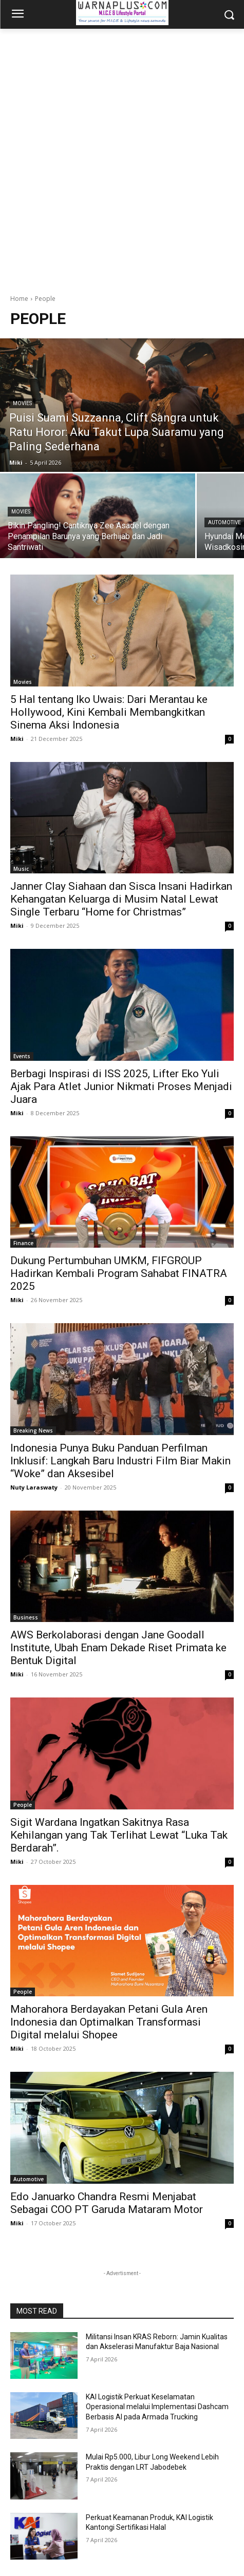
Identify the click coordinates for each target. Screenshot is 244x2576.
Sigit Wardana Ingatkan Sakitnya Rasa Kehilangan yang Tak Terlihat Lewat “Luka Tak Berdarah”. (119, 1835)
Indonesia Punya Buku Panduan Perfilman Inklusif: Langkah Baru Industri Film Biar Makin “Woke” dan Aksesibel (120, 1461)
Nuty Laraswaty (34, 1487)
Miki (17, 738)
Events (21, 1056)
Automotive (28, 2179)
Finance (23, 1243)
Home (19, 298)
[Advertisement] (122, 156)
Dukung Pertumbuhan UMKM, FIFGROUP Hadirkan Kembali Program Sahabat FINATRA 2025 (118, 1273)
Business (25, 1617)
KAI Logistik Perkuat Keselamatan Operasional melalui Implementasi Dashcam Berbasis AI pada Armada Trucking (157, 2407)
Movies (22, 403)
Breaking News (33, 1430)
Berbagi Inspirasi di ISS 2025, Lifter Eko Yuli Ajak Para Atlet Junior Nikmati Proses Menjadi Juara (121, 1086)
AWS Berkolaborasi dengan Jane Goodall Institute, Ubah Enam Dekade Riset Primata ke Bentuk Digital (118, 1648)
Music (21, 868)
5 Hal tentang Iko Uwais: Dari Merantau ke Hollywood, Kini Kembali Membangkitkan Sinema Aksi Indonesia (109, 712)
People (22, 1804)
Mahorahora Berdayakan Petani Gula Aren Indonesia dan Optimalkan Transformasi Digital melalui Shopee (109, 2022)
